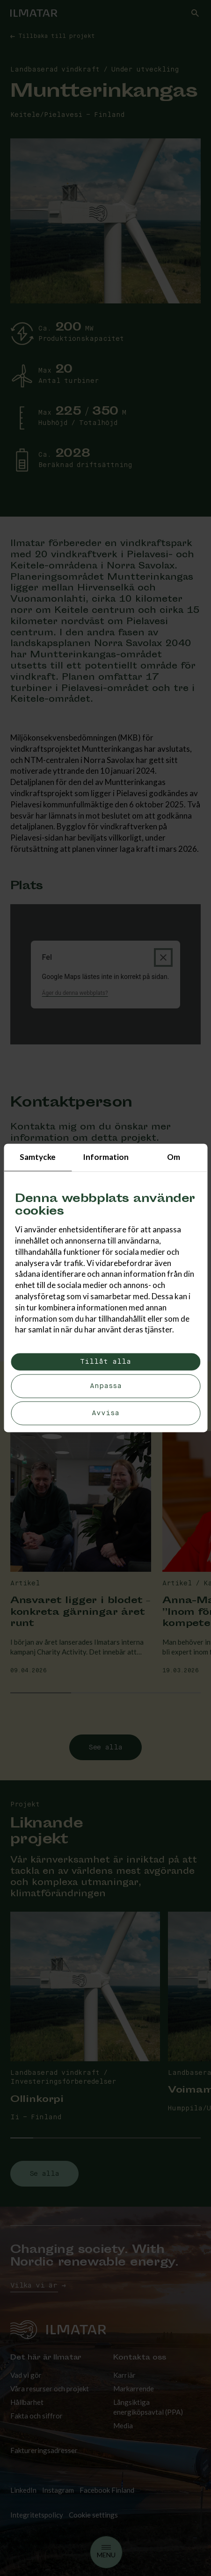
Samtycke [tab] (38, 1157)
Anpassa (106, 1385)
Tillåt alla (105, 1362)
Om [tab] (173, 1157)
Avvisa (105, 1413)
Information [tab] (106, 1157)
